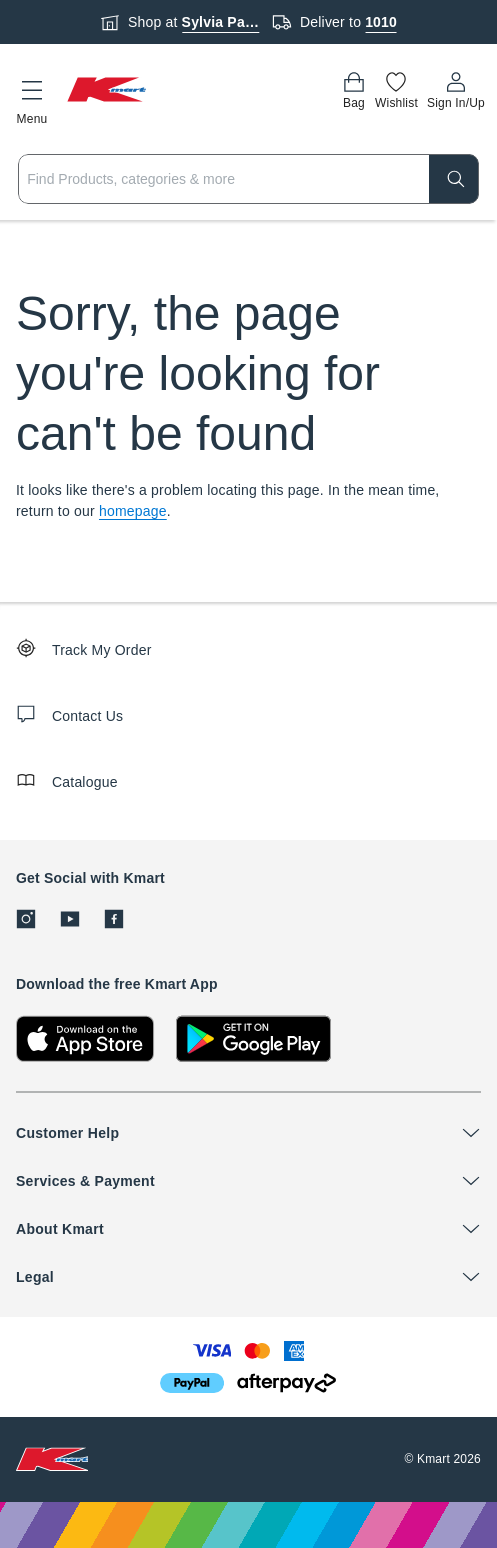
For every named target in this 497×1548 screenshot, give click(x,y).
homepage (133, 511)
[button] (32, 99)
